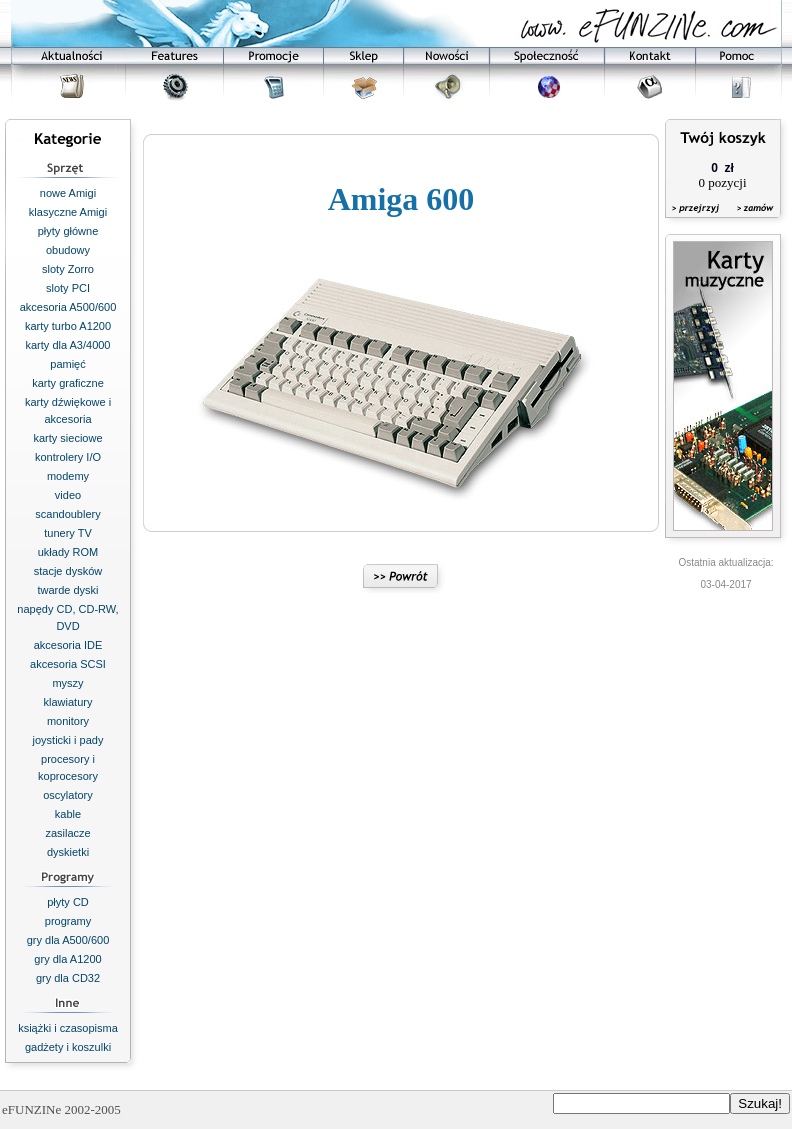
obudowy (68, 250)
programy (68, 921)
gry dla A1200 (67, 959)
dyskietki (68, 852)
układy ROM (68, 552)
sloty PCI (68, 288)
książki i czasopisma (68, 1028)
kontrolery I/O (68, 457)
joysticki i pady (68, 740)
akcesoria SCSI (68, 664)
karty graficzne (68, 383)
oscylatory (68, 795)
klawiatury (68, 702)
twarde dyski (67, 590)
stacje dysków (68, 571)
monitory (68, 721)
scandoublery (67, 514)
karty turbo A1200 (68, 326)
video (68, 495)
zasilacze (67, 833)
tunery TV (68, 533)
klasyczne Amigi (68, 212)
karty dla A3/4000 (67, 345)
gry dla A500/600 (68, 940)
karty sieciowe (67, 438)
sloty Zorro (68, 269)
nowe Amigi (68, 193)
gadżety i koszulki (68, 1047)
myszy (67, 683)
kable (68, 814)
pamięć (67, 364)
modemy (68, 476)
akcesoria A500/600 (68, 307)
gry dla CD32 (68, 978)
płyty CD (68, 902)
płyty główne (68, 231)
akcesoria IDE (68, 645)
